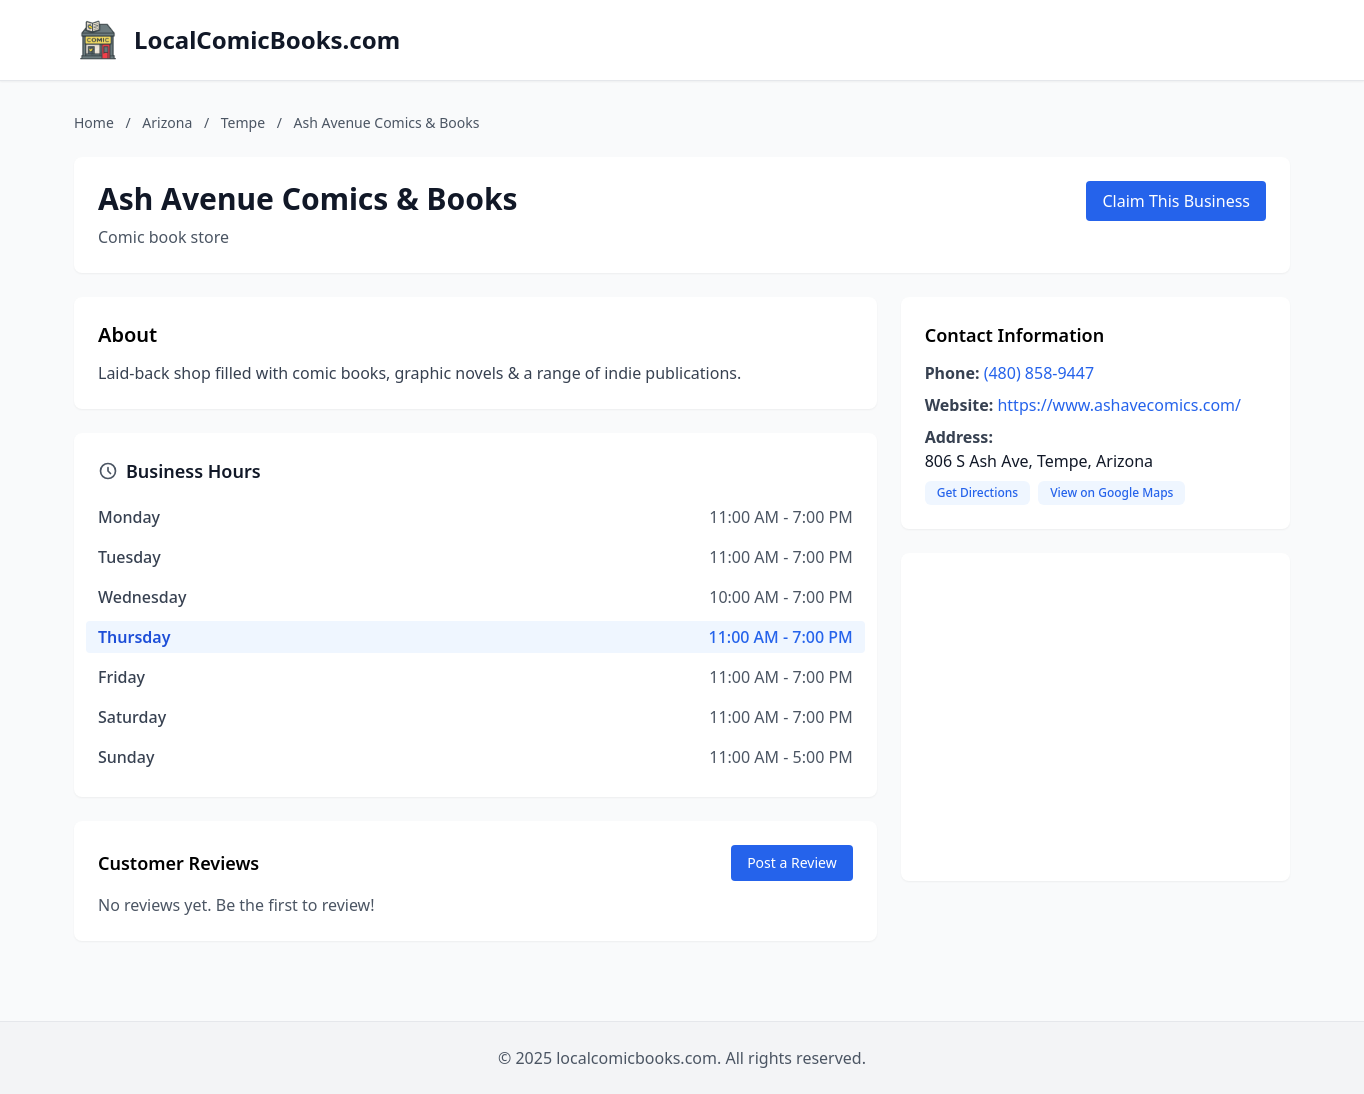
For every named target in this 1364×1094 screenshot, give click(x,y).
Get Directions (977, 492)
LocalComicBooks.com (267, 40)
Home (94, 122)
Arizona (167, 122)
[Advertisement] (1095, 717)
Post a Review (792, 862)
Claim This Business (1176, 201)
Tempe (243, 122)
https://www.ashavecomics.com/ (1119, 405)
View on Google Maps (1111, 492)
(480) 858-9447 (1039, 373)
